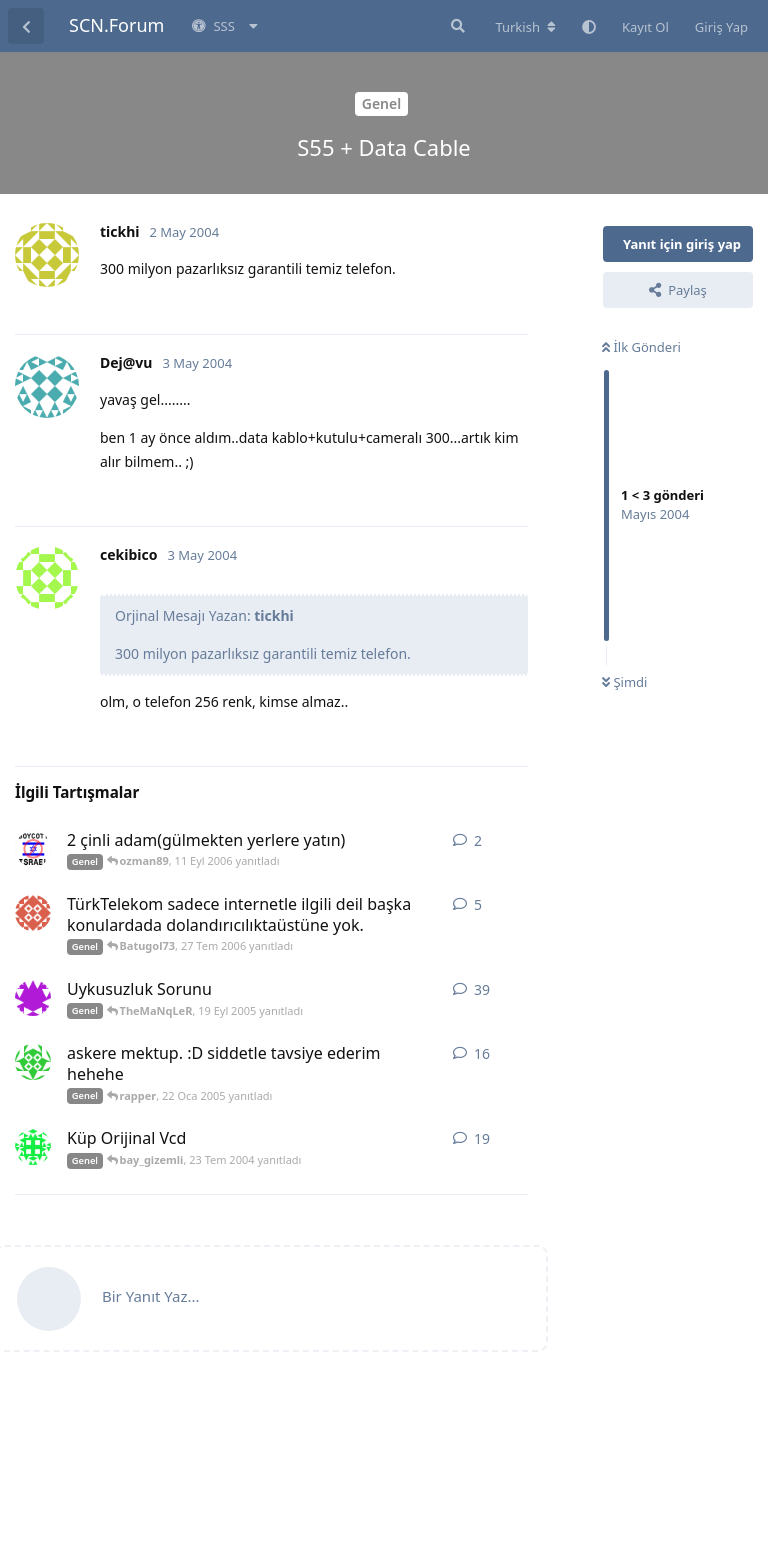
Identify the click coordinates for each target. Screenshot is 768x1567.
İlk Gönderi (641, 347)
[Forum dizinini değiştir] (525, 27)
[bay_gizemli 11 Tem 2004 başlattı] (33, 1147)
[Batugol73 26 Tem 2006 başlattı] (33, 913)
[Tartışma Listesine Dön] (26, 26)
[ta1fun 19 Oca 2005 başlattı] (33, 1062)
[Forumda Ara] (456, 26)
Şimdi (624, 682)
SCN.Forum (116, 25)
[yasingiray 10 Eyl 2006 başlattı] (33, 849)
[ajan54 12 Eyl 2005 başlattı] (33, 998)
